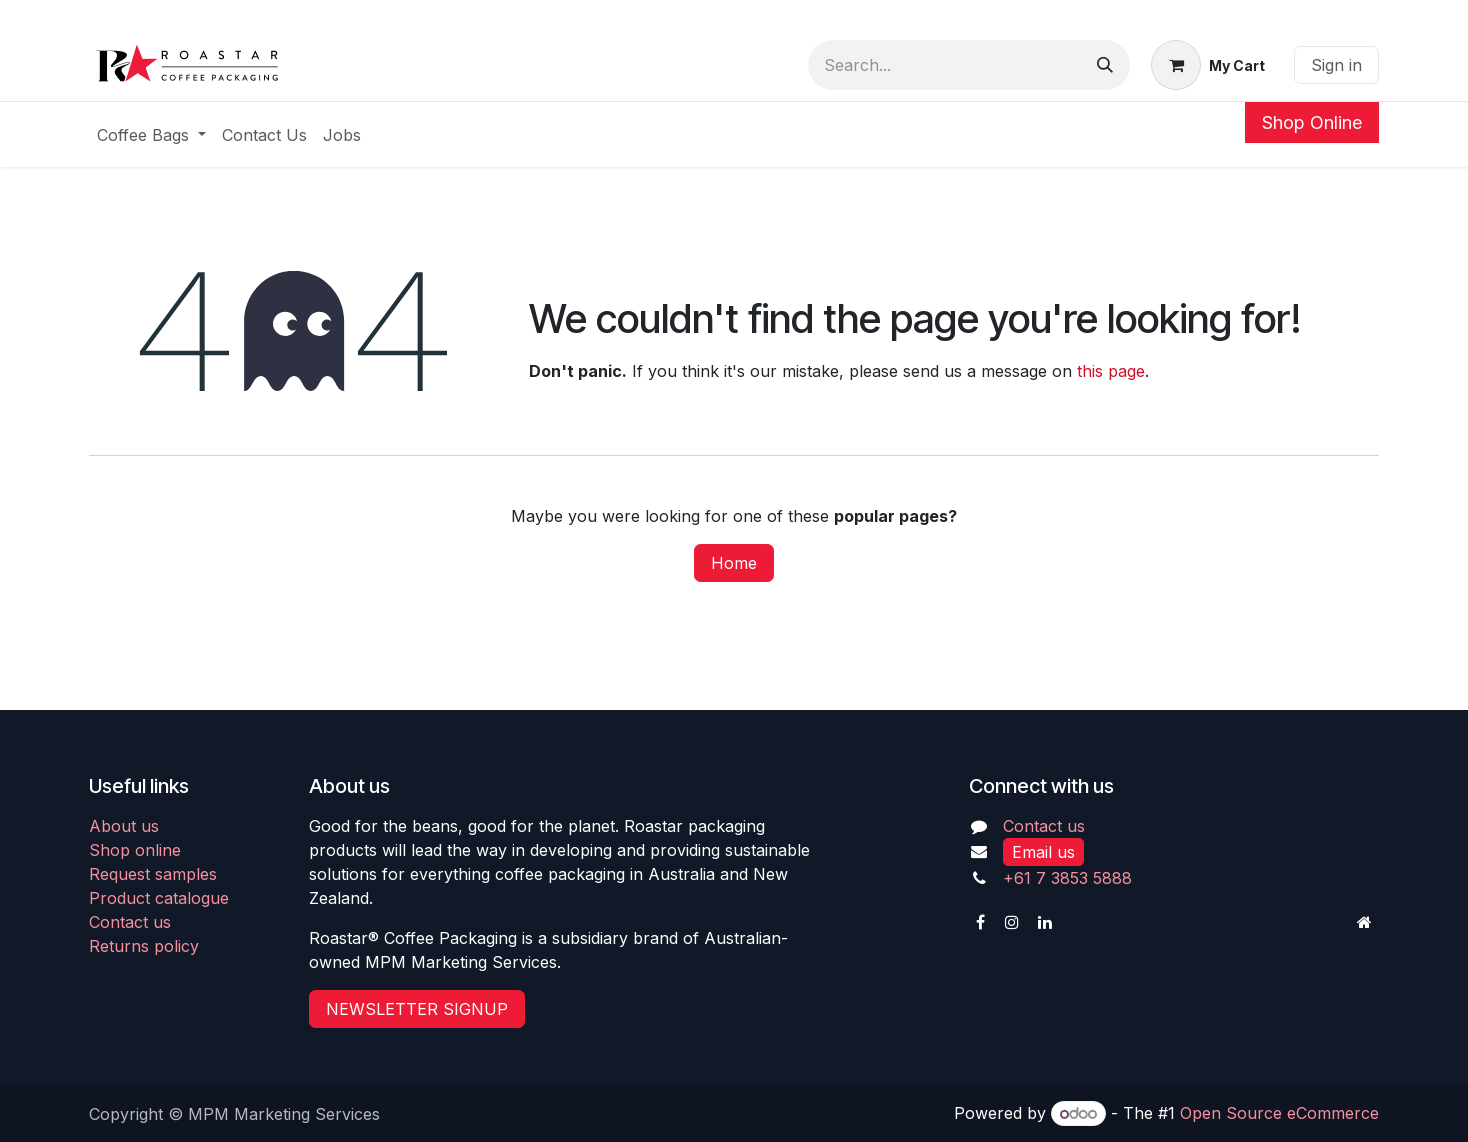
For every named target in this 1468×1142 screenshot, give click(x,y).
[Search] (1105, 65)
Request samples (153, 874)
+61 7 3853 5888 (1067, 878)
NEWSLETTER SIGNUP (417, 1009)
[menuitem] (151, 135)
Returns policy (144, 946)
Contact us (130, 922)
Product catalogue (159, 898)
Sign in (1336, 65)
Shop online (135, 850)
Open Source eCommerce (1279, 1113)
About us (124, 826)
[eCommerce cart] (1208, 65)
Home (734, 563)
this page (1111, 371)
